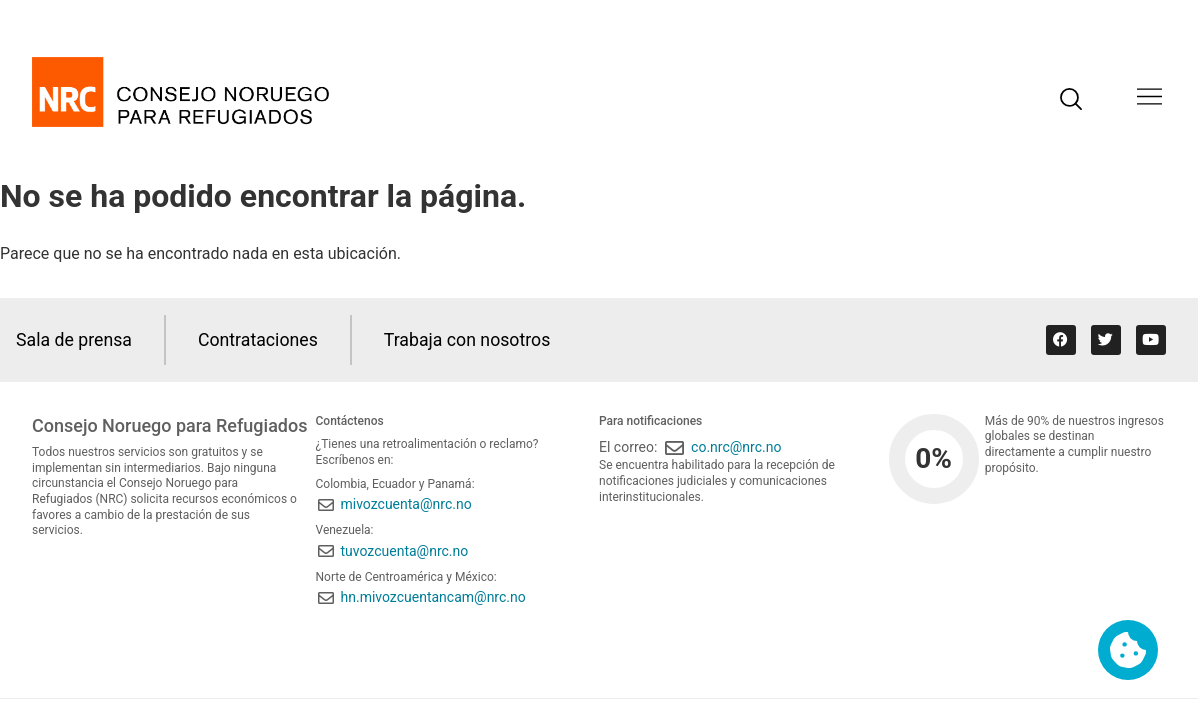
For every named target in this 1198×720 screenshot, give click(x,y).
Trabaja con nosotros (472, 339)
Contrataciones (261, 339)
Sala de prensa (75, 339)
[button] (1149, 98)
